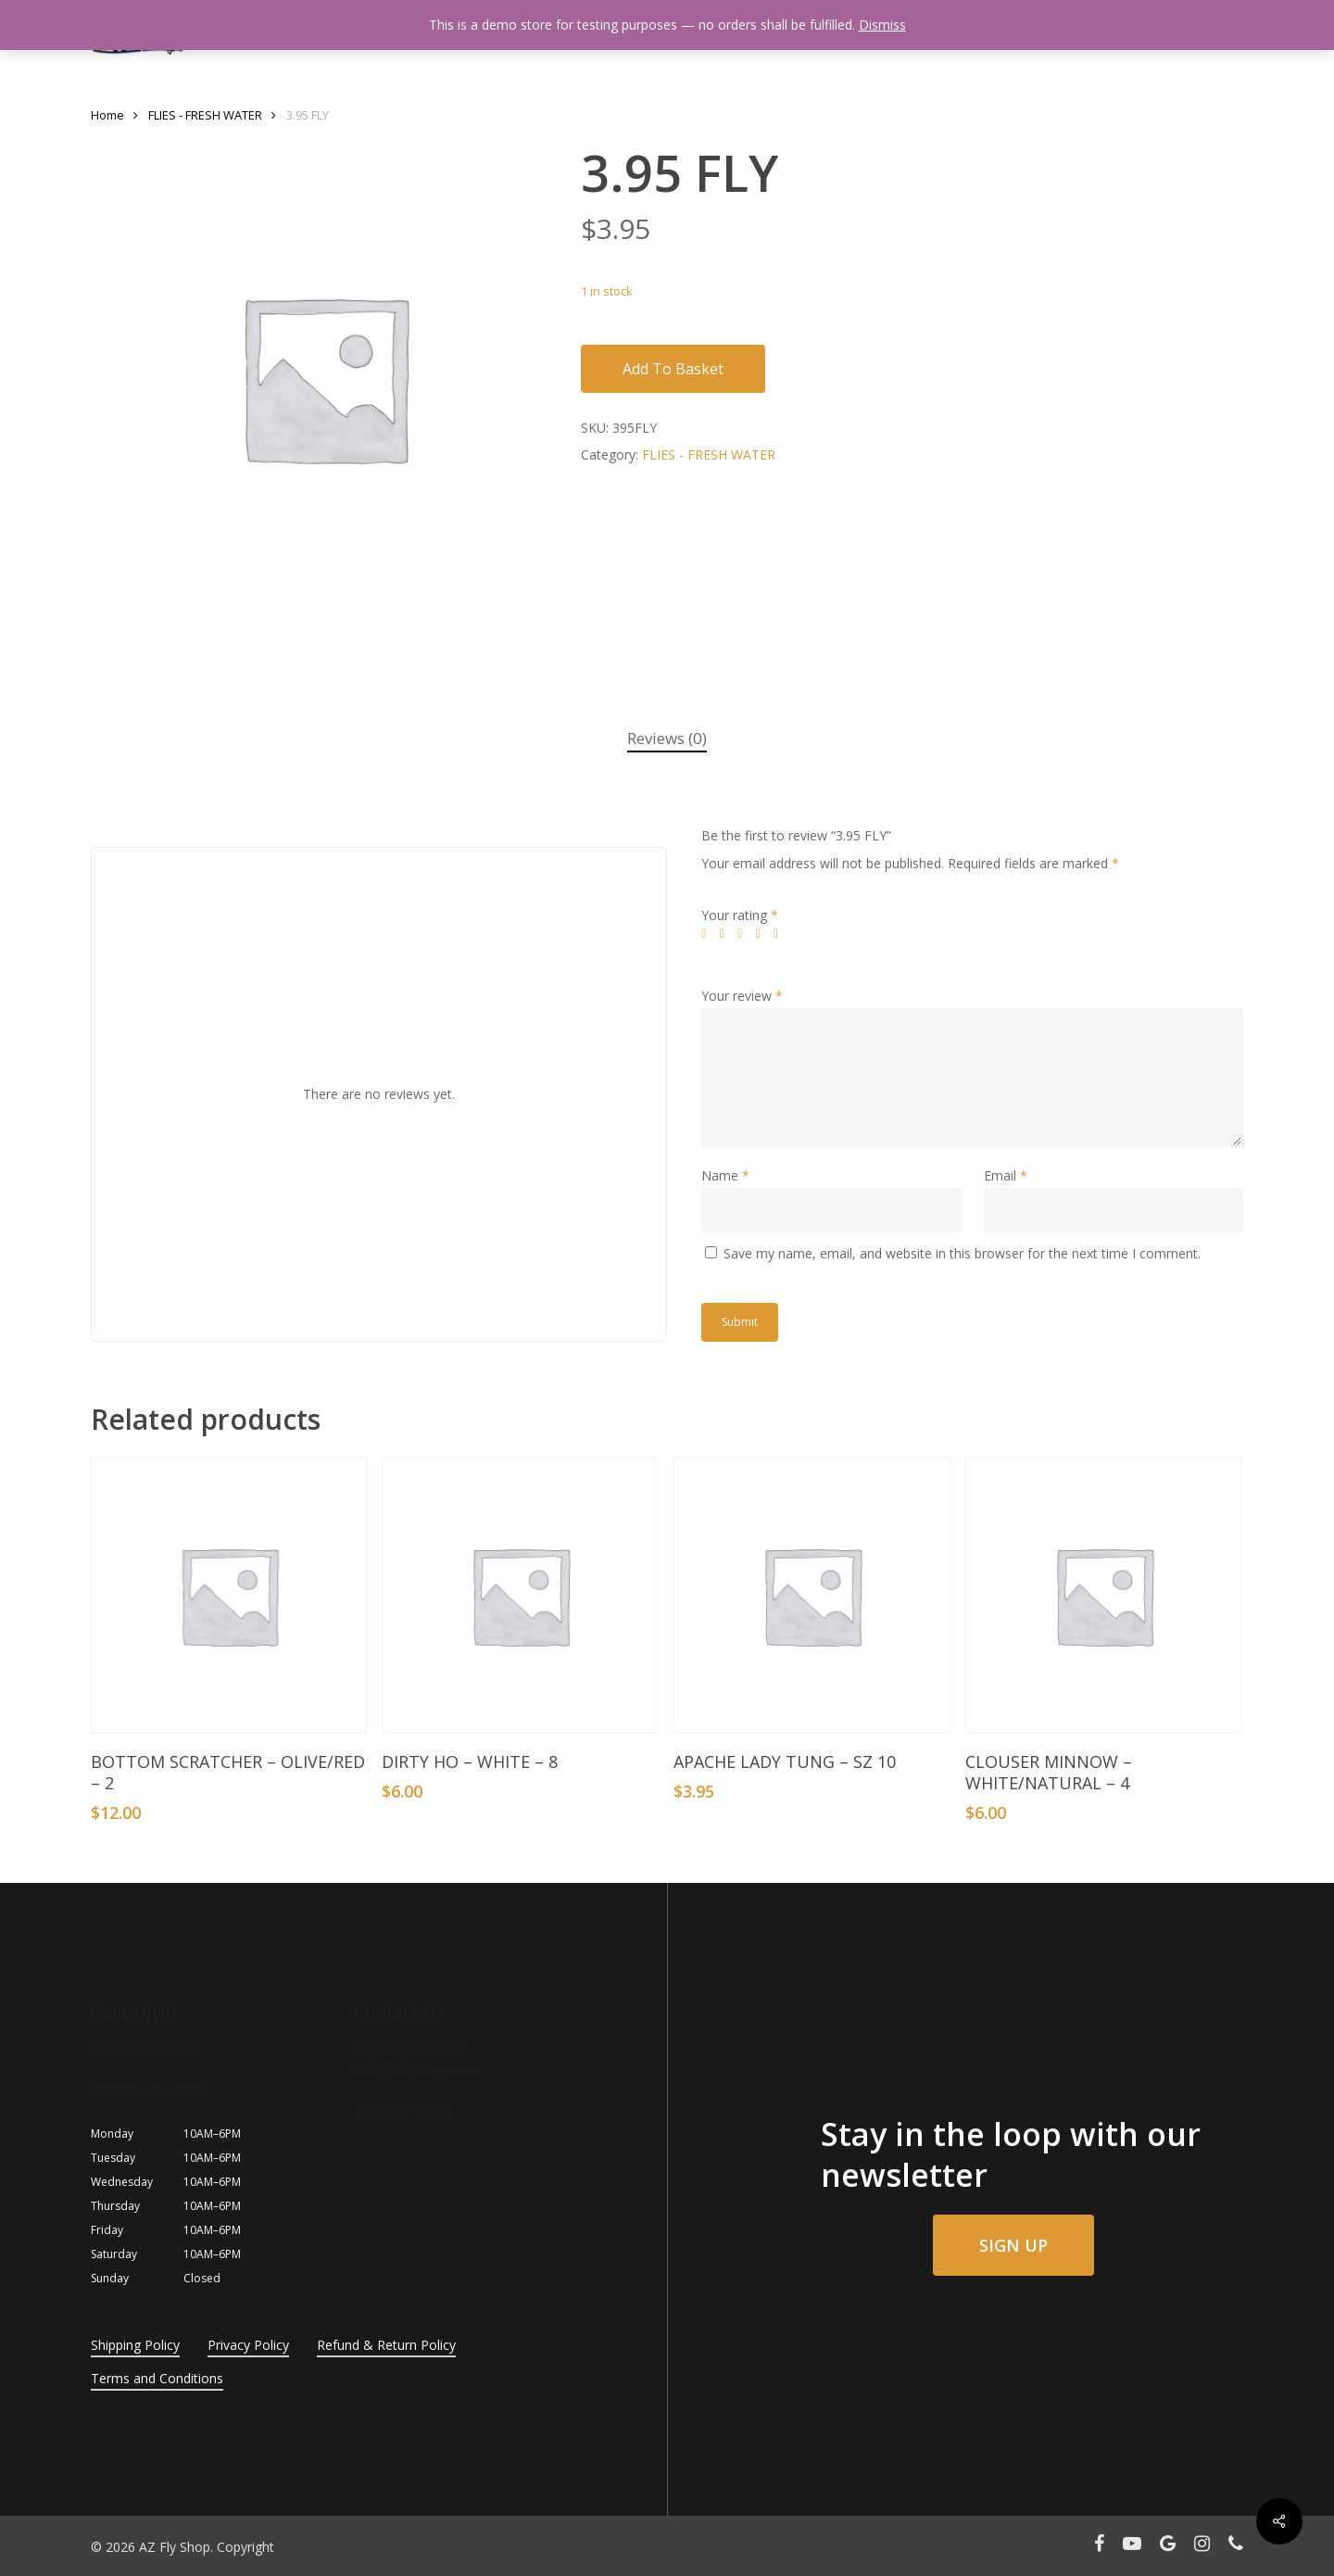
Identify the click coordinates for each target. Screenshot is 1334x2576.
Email (1005, 1175)
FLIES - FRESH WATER (205, 115)
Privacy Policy (248, 2345)
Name (725, 1175)
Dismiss (882, 24)
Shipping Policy (135, 2345)
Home (107, 115)
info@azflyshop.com (415, 2070)
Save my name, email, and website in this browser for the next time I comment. (962, 1253)
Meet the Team (400, 2114)
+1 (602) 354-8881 (409, 2046)
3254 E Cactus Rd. (144, 2046)
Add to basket (673, 369)
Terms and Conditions (157, 2378)
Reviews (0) (667, 738)
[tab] (667, 739)
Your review (742, 995)
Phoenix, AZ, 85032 (149, 2090)
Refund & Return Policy (386, 2345)
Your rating (739, 915)
